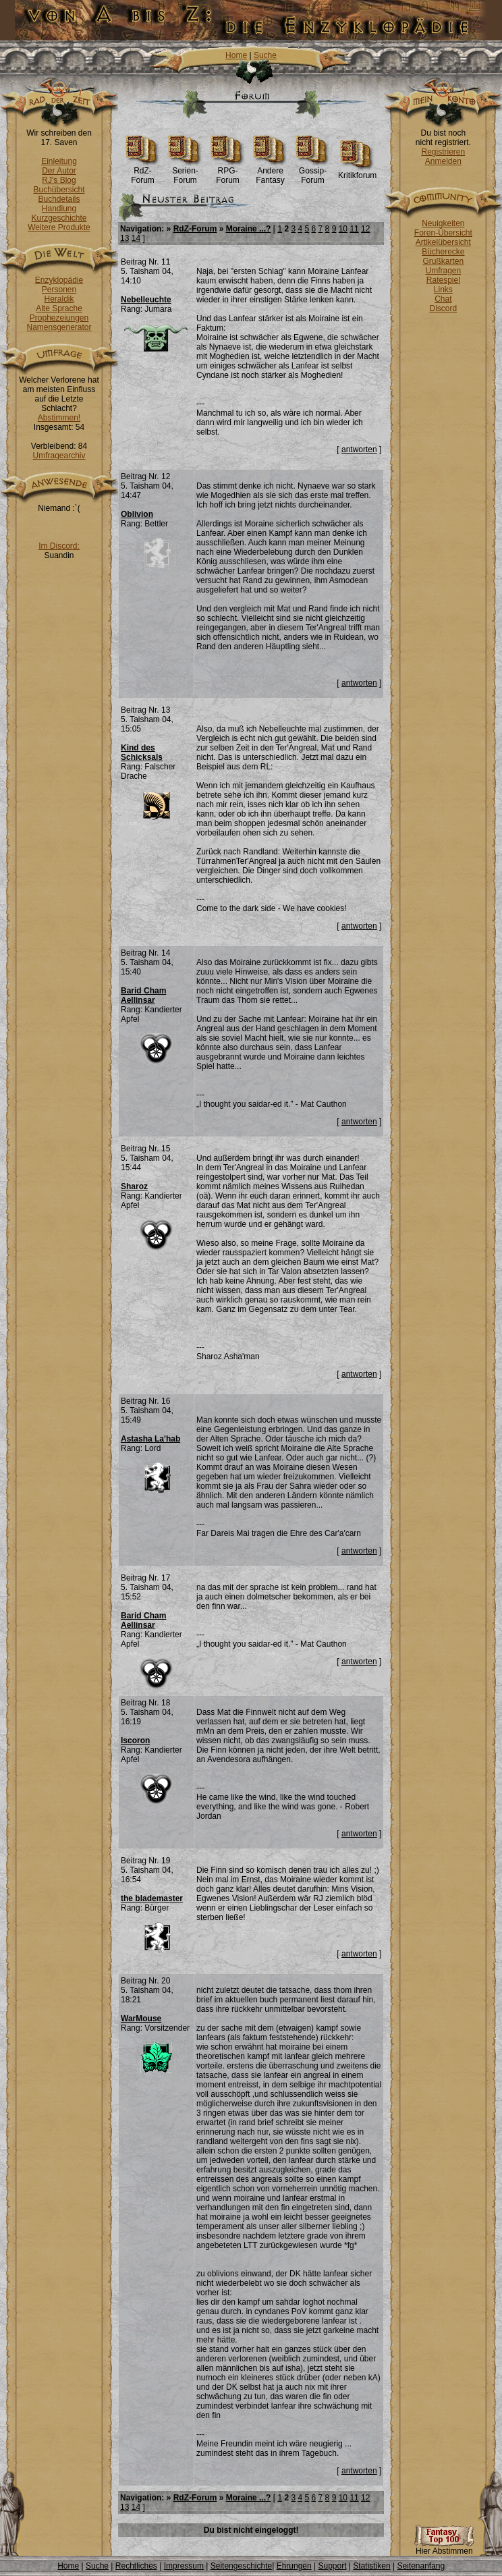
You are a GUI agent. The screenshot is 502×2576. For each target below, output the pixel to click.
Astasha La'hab (150, 1439)
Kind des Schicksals (142, 752)
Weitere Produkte (59, 227)
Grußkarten (443, 261)
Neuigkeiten (443, 223)
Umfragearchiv (58, 455)
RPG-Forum (228, 172)
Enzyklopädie (59, 280)
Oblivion (137, 514)
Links (443, 289)
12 (365, 229)
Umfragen (444, 270)
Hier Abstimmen (444, 2547)
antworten (359, 449)
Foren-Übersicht (443, 233)
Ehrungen (294, 2566)
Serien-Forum (185, 172)
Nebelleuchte (146, 299)
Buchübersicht (58, 189)
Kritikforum (357, 171)
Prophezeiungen (59, 318)
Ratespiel (443, 280)
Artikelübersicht (443, 242)
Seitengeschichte (241, 2566)
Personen (59, 289)
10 (343, 229)
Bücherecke (443, 251)
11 (354, 229)
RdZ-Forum (142, 172)
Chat (443, 299)
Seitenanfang (421, 2566)
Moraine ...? (248, 229)
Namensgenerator (58, 327)
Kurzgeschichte (58, 218)
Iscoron (135, 1740)
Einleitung (59, 161)
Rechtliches (136, 2566)
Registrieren (443, 152)
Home (236, 55)
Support (332, 2566)
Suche (265, 55)
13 (124, 238)
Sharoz (134, 1186)
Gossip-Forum (313, 172)
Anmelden (443, 161)
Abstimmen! (59, 417)
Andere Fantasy (270, 172)
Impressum (184, 2566)
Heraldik (59, 299)
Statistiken (371, 2566)
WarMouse (141, 2018)
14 (136, 238)
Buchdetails (59, 199)
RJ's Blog (59, 180)
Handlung (59, 208)
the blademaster (152, 1898)
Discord (443, 308)
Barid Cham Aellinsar (143, 995)
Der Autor (59, 170)
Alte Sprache (59, 308)
